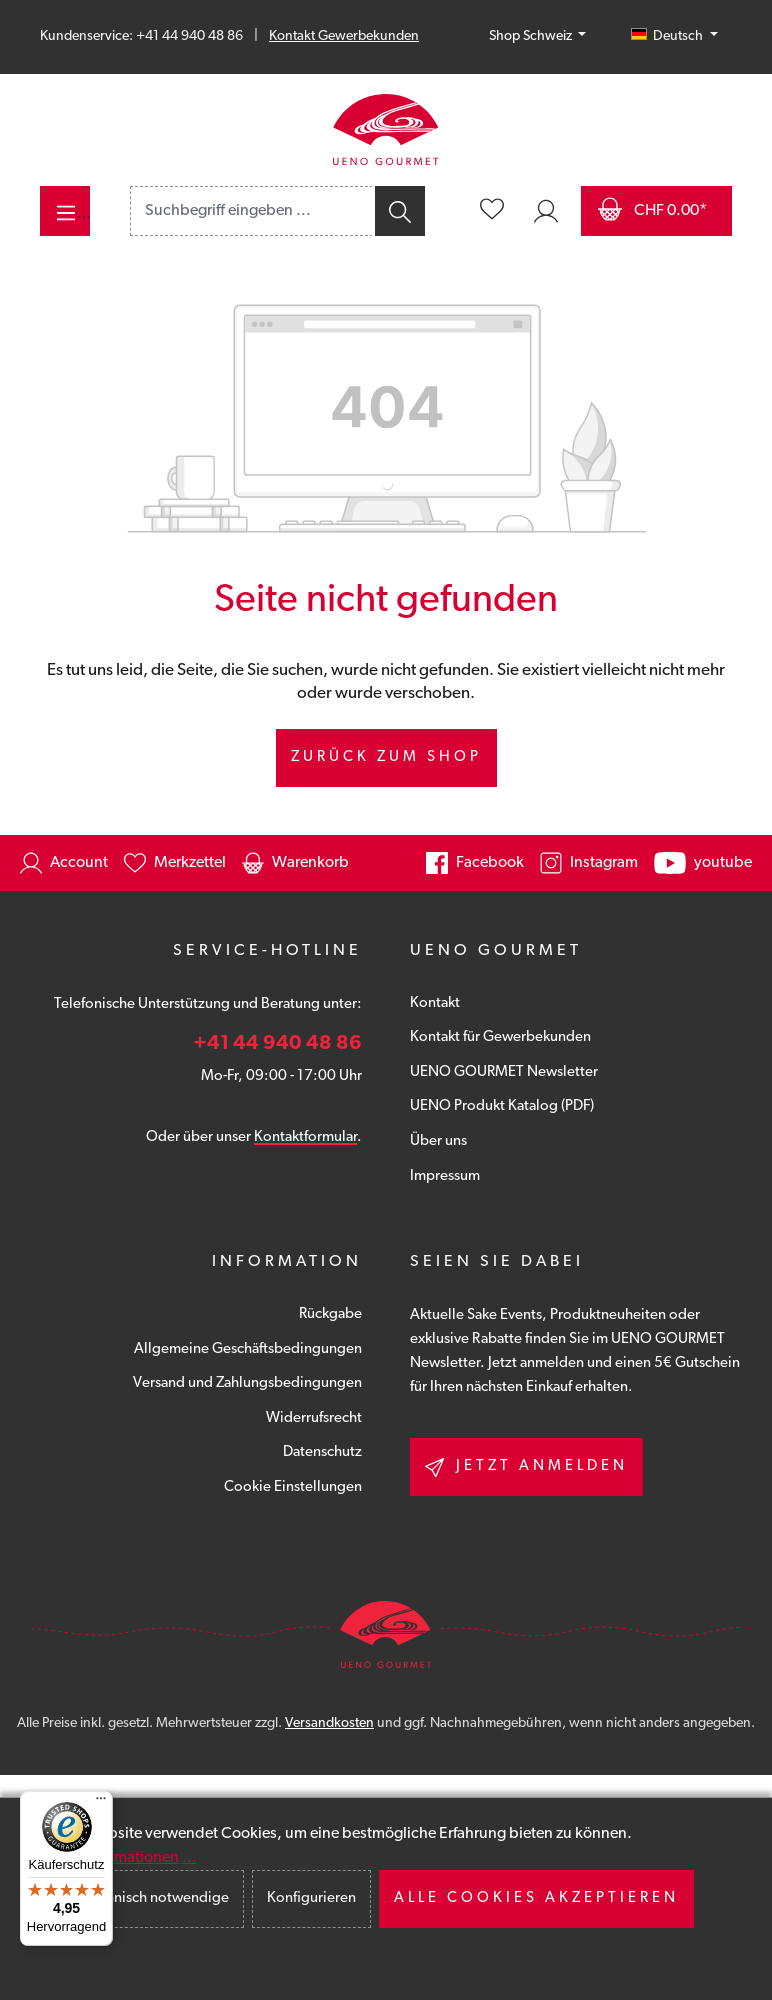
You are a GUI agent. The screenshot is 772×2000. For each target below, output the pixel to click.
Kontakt (435, 1003)
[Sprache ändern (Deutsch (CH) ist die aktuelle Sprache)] (674, 37)
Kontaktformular (305, 1137)
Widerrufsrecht (314, 1418)
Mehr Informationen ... (120, 1858)
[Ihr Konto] (546, 211)
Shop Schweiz (532, 36)
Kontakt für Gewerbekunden (500, 1037)
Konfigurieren (311, 1898)
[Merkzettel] (492, 211)
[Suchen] (398, 211)
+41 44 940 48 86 (277, 1044)
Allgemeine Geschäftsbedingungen (248, 1349)
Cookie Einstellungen (293, 1487)
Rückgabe (330, 1314)
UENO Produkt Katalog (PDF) (502, 1106)
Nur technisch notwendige (144, 1898)
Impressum (445, 1176)
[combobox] (251, 211)
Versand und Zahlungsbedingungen (247, 1383)
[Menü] (65, 211)
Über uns (438, 1141)
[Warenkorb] (656, 211)
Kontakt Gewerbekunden (344, 36)
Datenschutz (322, 1452)
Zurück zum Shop (386, 757)
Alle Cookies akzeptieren (536, 1898)
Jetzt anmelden (526, 1467)
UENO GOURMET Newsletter (504, 1072)
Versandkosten (329, 1723)
